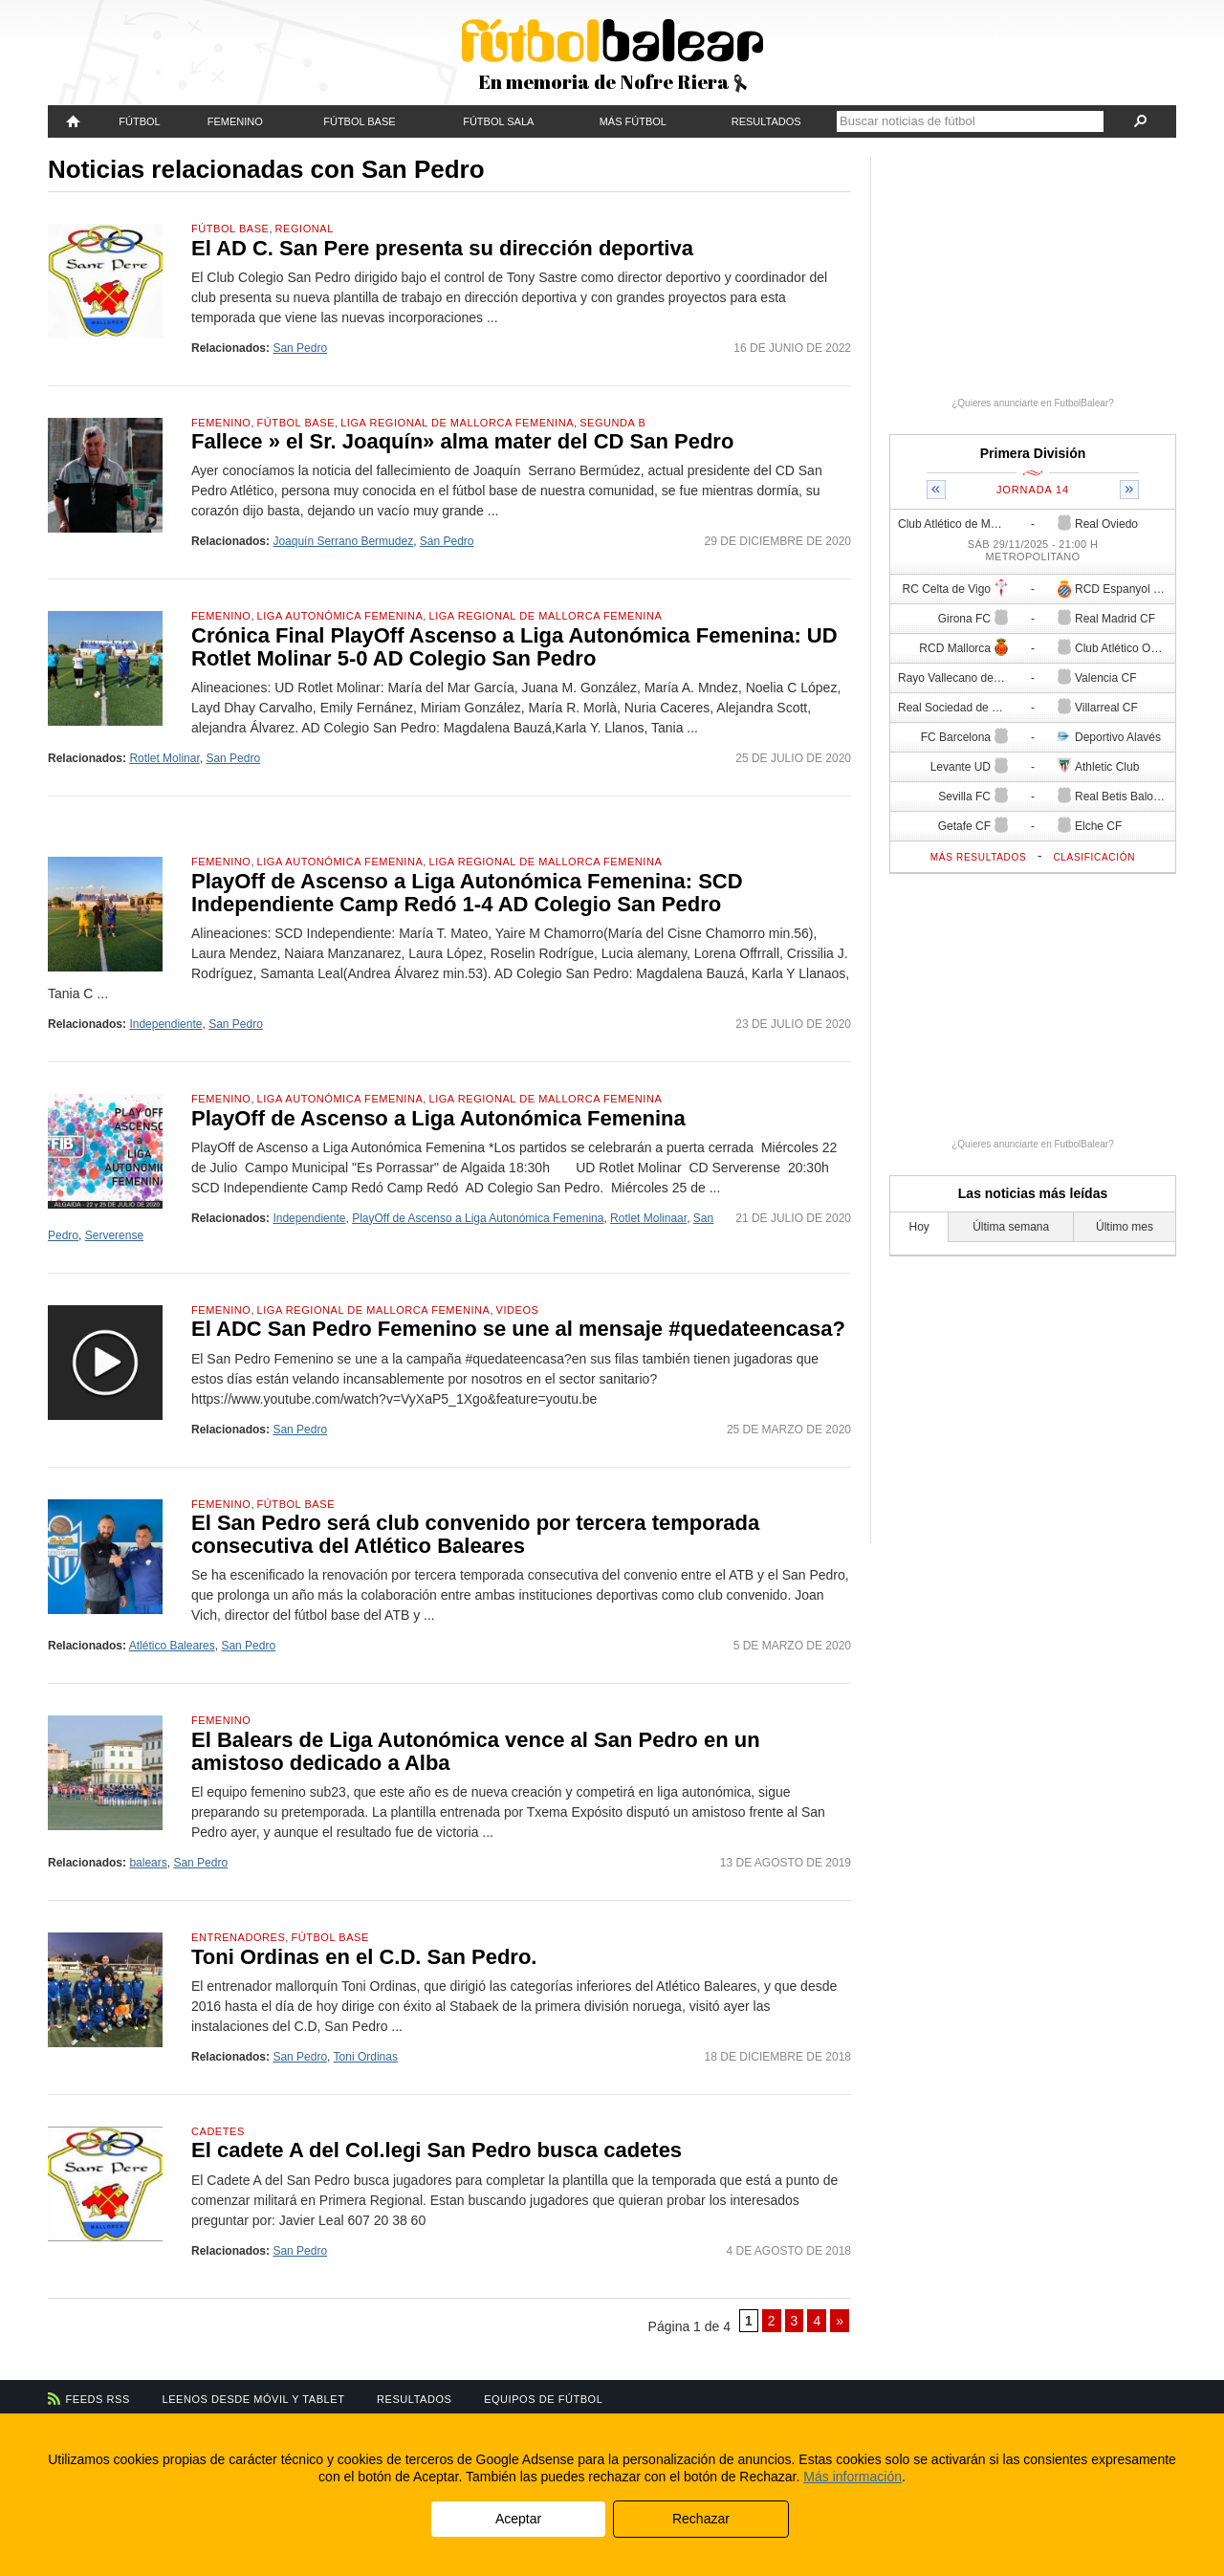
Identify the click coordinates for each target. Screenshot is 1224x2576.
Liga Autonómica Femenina (340, 616)
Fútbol (139, 121)
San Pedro (300, 348)
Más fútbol (633, 121)
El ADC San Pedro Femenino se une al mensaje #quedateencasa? (518, 1329)
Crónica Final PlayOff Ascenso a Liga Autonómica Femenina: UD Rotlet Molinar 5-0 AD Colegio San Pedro (514, 646)
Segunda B (612, 422)
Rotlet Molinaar (648, 1218)
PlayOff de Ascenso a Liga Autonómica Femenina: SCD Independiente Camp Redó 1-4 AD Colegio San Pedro (467, 892)
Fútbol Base (359, 121)
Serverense (114, 1235)
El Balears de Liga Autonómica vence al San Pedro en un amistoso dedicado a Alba (475, 1751)
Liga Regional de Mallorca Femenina (457, 422)
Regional (304, 228)
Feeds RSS (98, 2399)
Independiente (165, 1024)
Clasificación (1094, 857)
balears (147, 1862)
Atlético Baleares (172, 1645)
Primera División (1033, 453)
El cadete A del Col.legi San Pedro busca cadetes (436, 2150)
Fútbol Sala (498, 121)
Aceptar (518, 2518)
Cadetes (218, 2131)
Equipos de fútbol (543, 2399)
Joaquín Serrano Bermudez (343, 541)
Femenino (235, 121)
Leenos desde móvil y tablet (254, 2399)
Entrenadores (238, 1937)
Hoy (919, 1226)
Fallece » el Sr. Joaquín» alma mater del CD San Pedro (462, 441)
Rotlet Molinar (164, 758)
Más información (852, 2476)
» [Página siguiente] (839, 2320)
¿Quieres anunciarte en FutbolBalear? (1032, 403)
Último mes (1124, 1226)
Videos (517, 1310)
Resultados (766, 121)
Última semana (1011, 1226)
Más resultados (978, 857)
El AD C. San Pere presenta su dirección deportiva (442, 248)
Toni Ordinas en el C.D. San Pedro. (363, 1957)
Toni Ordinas (366, 2056)
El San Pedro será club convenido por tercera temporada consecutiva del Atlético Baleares (475, 1534)
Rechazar (701, 2518)
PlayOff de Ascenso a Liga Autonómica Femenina (438, 1118)
